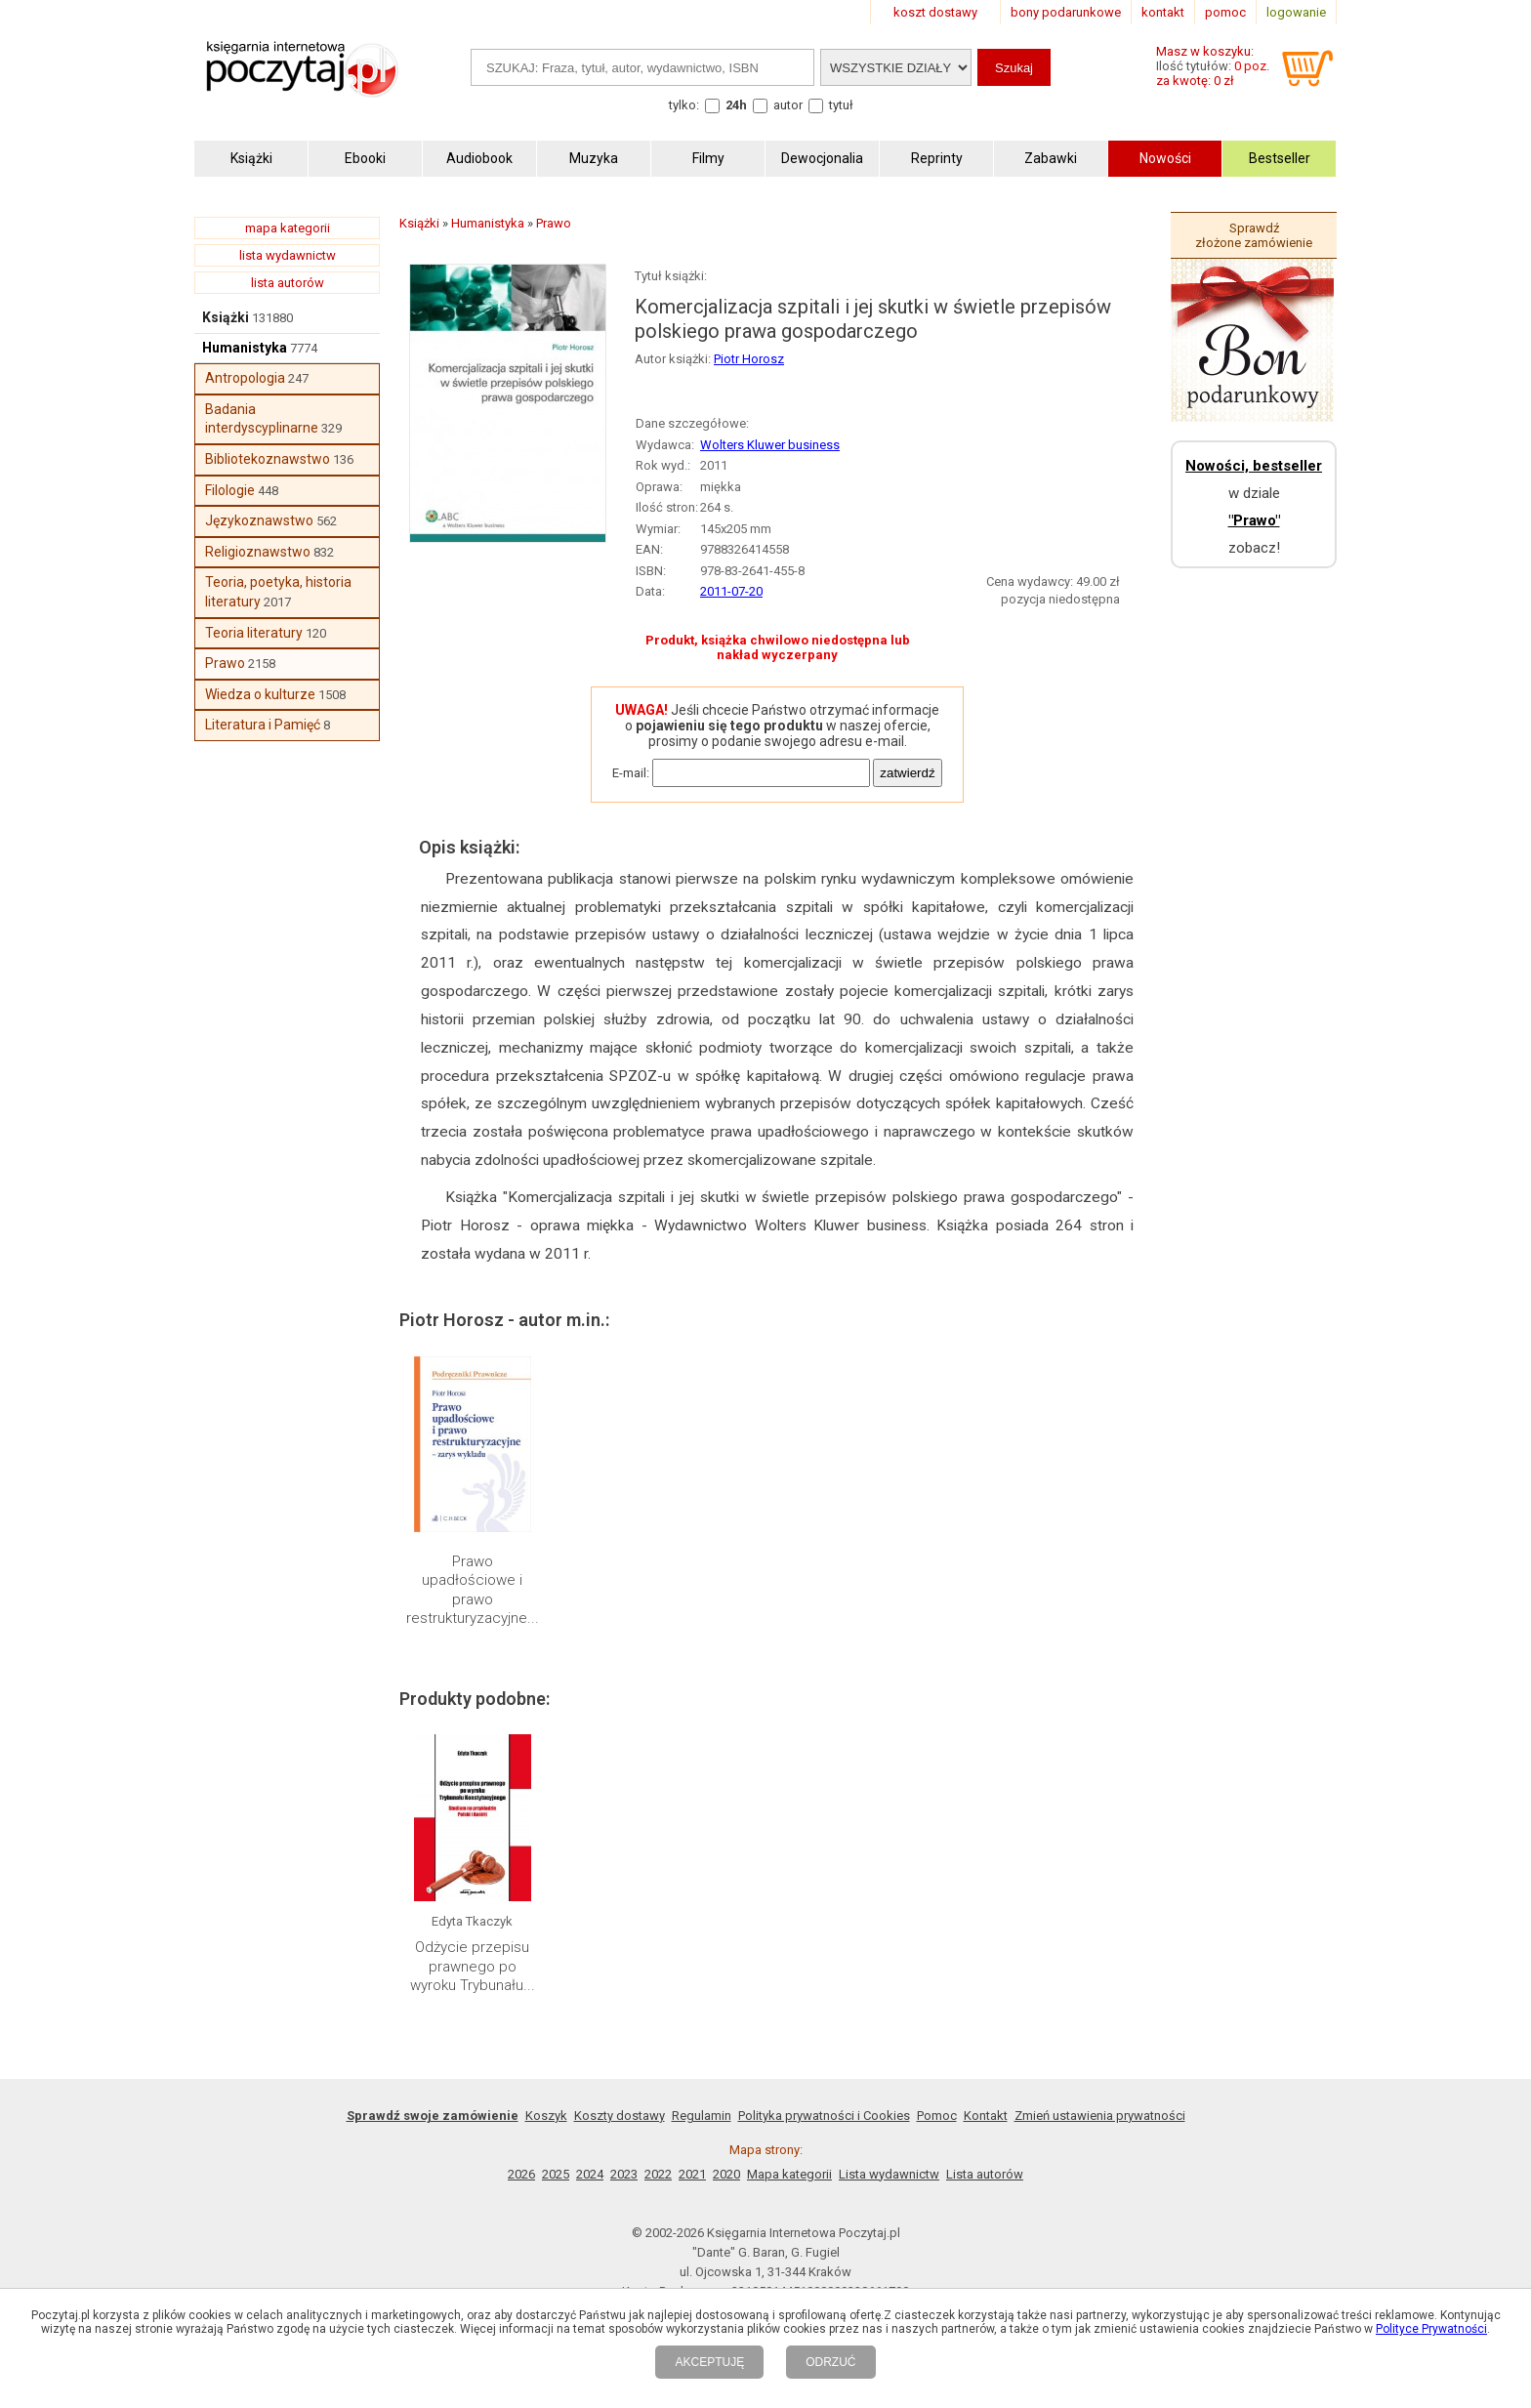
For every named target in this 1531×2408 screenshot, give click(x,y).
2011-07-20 (731, 591)
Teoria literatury (254, 633)
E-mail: (630, 773)
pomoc (1225, 12)
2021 (692, 2174)
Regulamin (701, 2115)
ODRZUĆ (830, 2362)
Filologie (230, 490)
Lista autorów (984, 2174)
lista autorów (287, 282)
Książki (225, 317)
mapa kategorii (287, 228)
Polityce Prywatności (1431, 2329)
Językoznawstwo (259, 520)
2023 (624, 2174)
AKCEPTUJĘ (709, 2362)
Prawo (225, 663)
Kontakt (986, 2115)
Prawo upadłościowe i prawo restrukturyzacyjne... (472, 1590)
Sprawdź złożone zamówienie (1253, 235)
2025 (555, 2174)
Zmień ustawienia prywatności (1099, 2115)
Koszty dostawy (619, 2115)
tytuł (841, 105)
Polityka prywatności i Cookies (824, 2115)
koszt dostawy (935, 12)
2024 (589, 2174)
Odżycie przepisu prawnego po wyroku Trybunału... (472, 1966)
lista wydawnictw (287, 255)
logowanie (1296, 12)
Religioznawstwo (257, 552)
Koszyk (546, 2115)
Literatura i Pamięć (262, 724)
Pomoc (937, 2115)
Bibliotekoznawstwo (267, 459)
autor (788, 105)
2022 (658, 2174)
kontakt (1162, 12)
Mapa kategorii (789, 2174)
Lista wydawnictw (889, 2174)
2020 (726, 2174)
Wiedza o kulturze (260, 694)
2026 (521, 2174)
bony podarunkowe (1066, 12)
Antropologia (245, 378)
